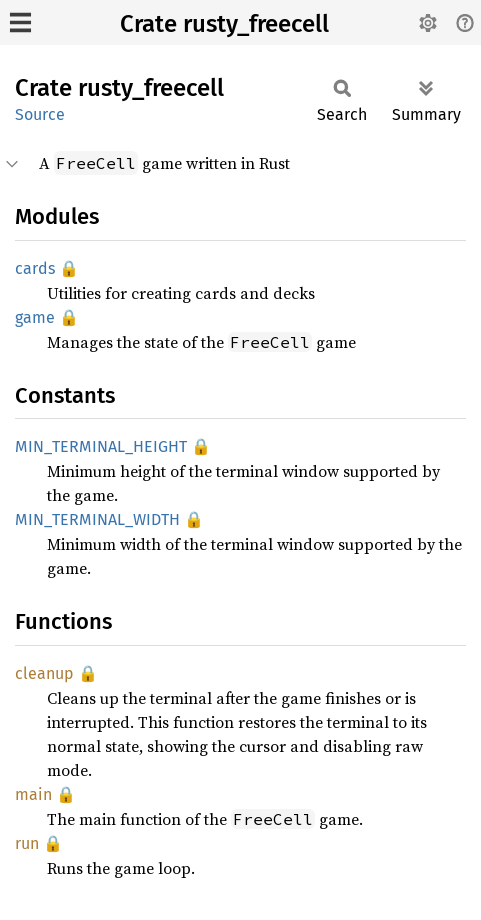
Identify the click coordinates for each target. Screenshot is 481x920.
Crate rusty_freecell (224, 24)
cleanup (44, 673)
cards (35, 268)
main (33, 794)
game (35, 317)
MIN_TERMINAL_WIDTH (97, 519)
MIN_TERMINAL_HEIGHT (101, 446)
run (27, 843)
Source (40, 114)
